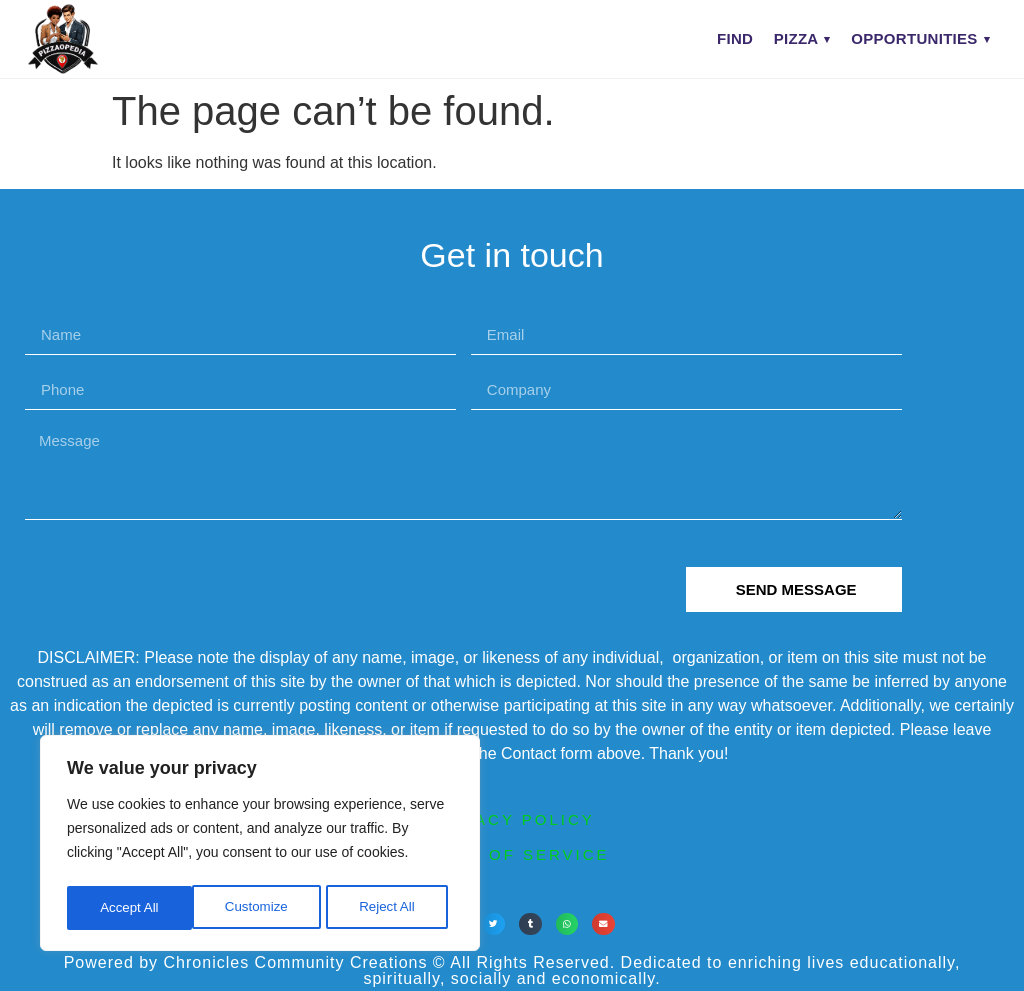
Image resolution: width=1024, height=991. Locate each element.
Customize (131, 908)
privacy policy (512, 819)
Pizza (796, 38)
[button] (494, 924)
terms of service (511, 854)
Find (735, 38)
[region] (260, 846)
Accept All (391, 908)
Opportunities (914, 38)
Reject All (262, 908)
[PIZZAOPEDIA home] (103, 39)
